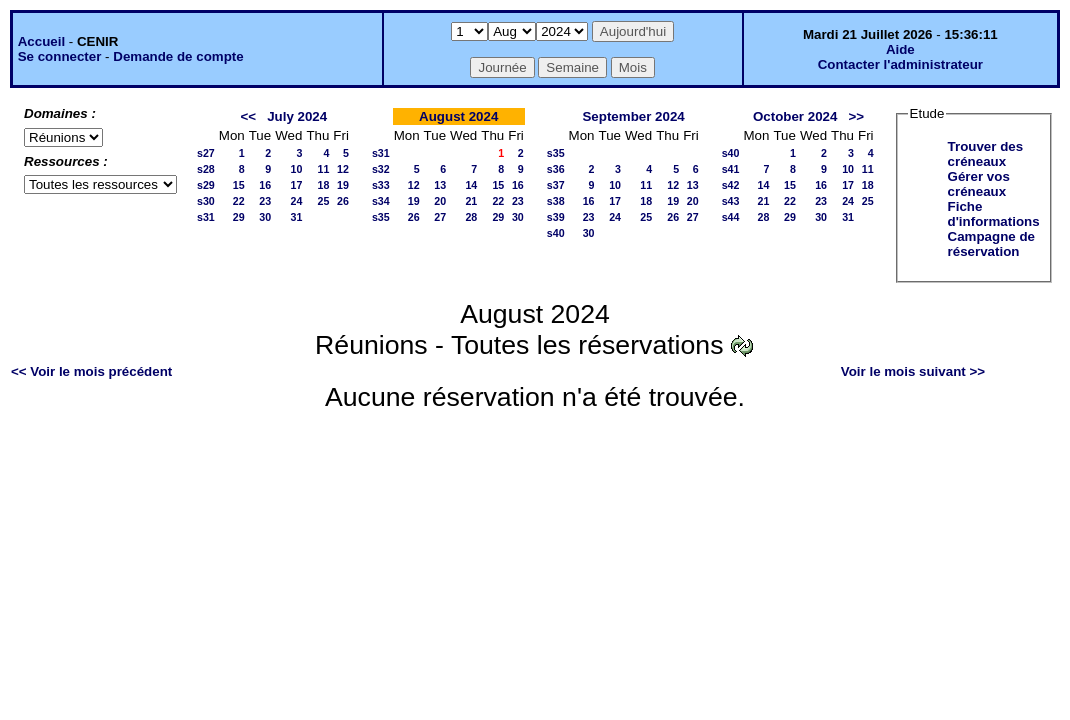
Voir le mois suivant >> (913, 371)
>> (857, 116)
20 (440, 201)
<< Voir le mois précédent (91, 371)
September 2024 (633, 116)
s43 (731, 201)
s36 (556, 169)
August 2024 (458, 116)
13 (440, 185)
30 (265, 217)
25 (323, 201)
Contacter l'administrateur (900, 64)
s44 (731, 217)
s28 (206, 169)
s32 (381, 169)
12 (343, 169)
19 (343, 185)
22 (239, 201)
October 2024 (795, 116)
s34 (381, 201)
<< (248, 116)
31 (297, 217)
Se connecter (60, 56)
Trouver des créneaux (986, 154)
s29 (206, 185)
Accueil (41, 41)
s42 (731, 185)
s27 (206, 153)
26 (343, 201)
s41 (731, 169)
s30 (206, 201)
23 (265, 201)
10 (297, 169)
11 (323, 169)
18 (323, 185)
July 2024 (297, 116)
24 (297, 201)
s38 (556, 201)
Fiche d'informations (994, 214)
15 (239, 185)
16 (265, 185)
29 (239, 217)
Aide (900, 49)
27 (440, 217)
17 (297, 185)
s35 (381, 217)
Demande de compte (178, 56)
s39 (556, 217)
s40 (556, 233)
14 (471, 185)
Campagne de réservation (991, 244)
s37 (556, 185)
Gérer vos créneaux (979, 184)
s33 (381, 185)
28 (471, 217)
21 (471, 201)
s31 (206, 217)
